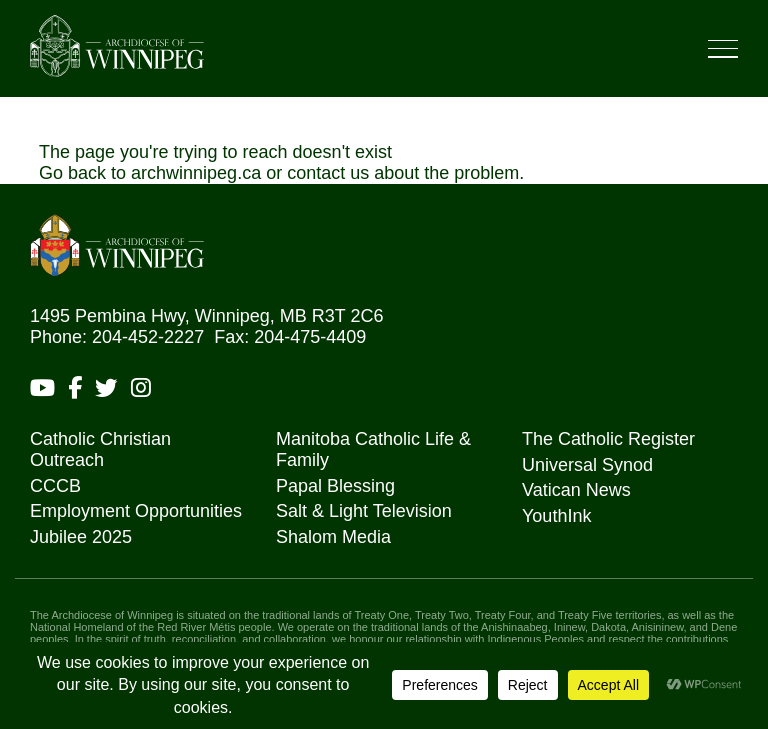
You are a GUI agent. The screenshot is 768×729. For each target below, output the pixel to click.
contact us (328, 173)
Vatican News (576, 490)
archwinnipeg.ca (196, 173)
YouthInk (556, 516)
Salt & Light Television (364, 511)
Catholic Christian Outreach (100, 449)
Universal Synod (587, 465)
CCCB (55, 486)
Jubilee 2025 (81, 537)
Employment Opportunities (136, 511)
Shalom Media (333, 537)
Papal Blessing (335, 486)
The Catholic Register (608, 439)
